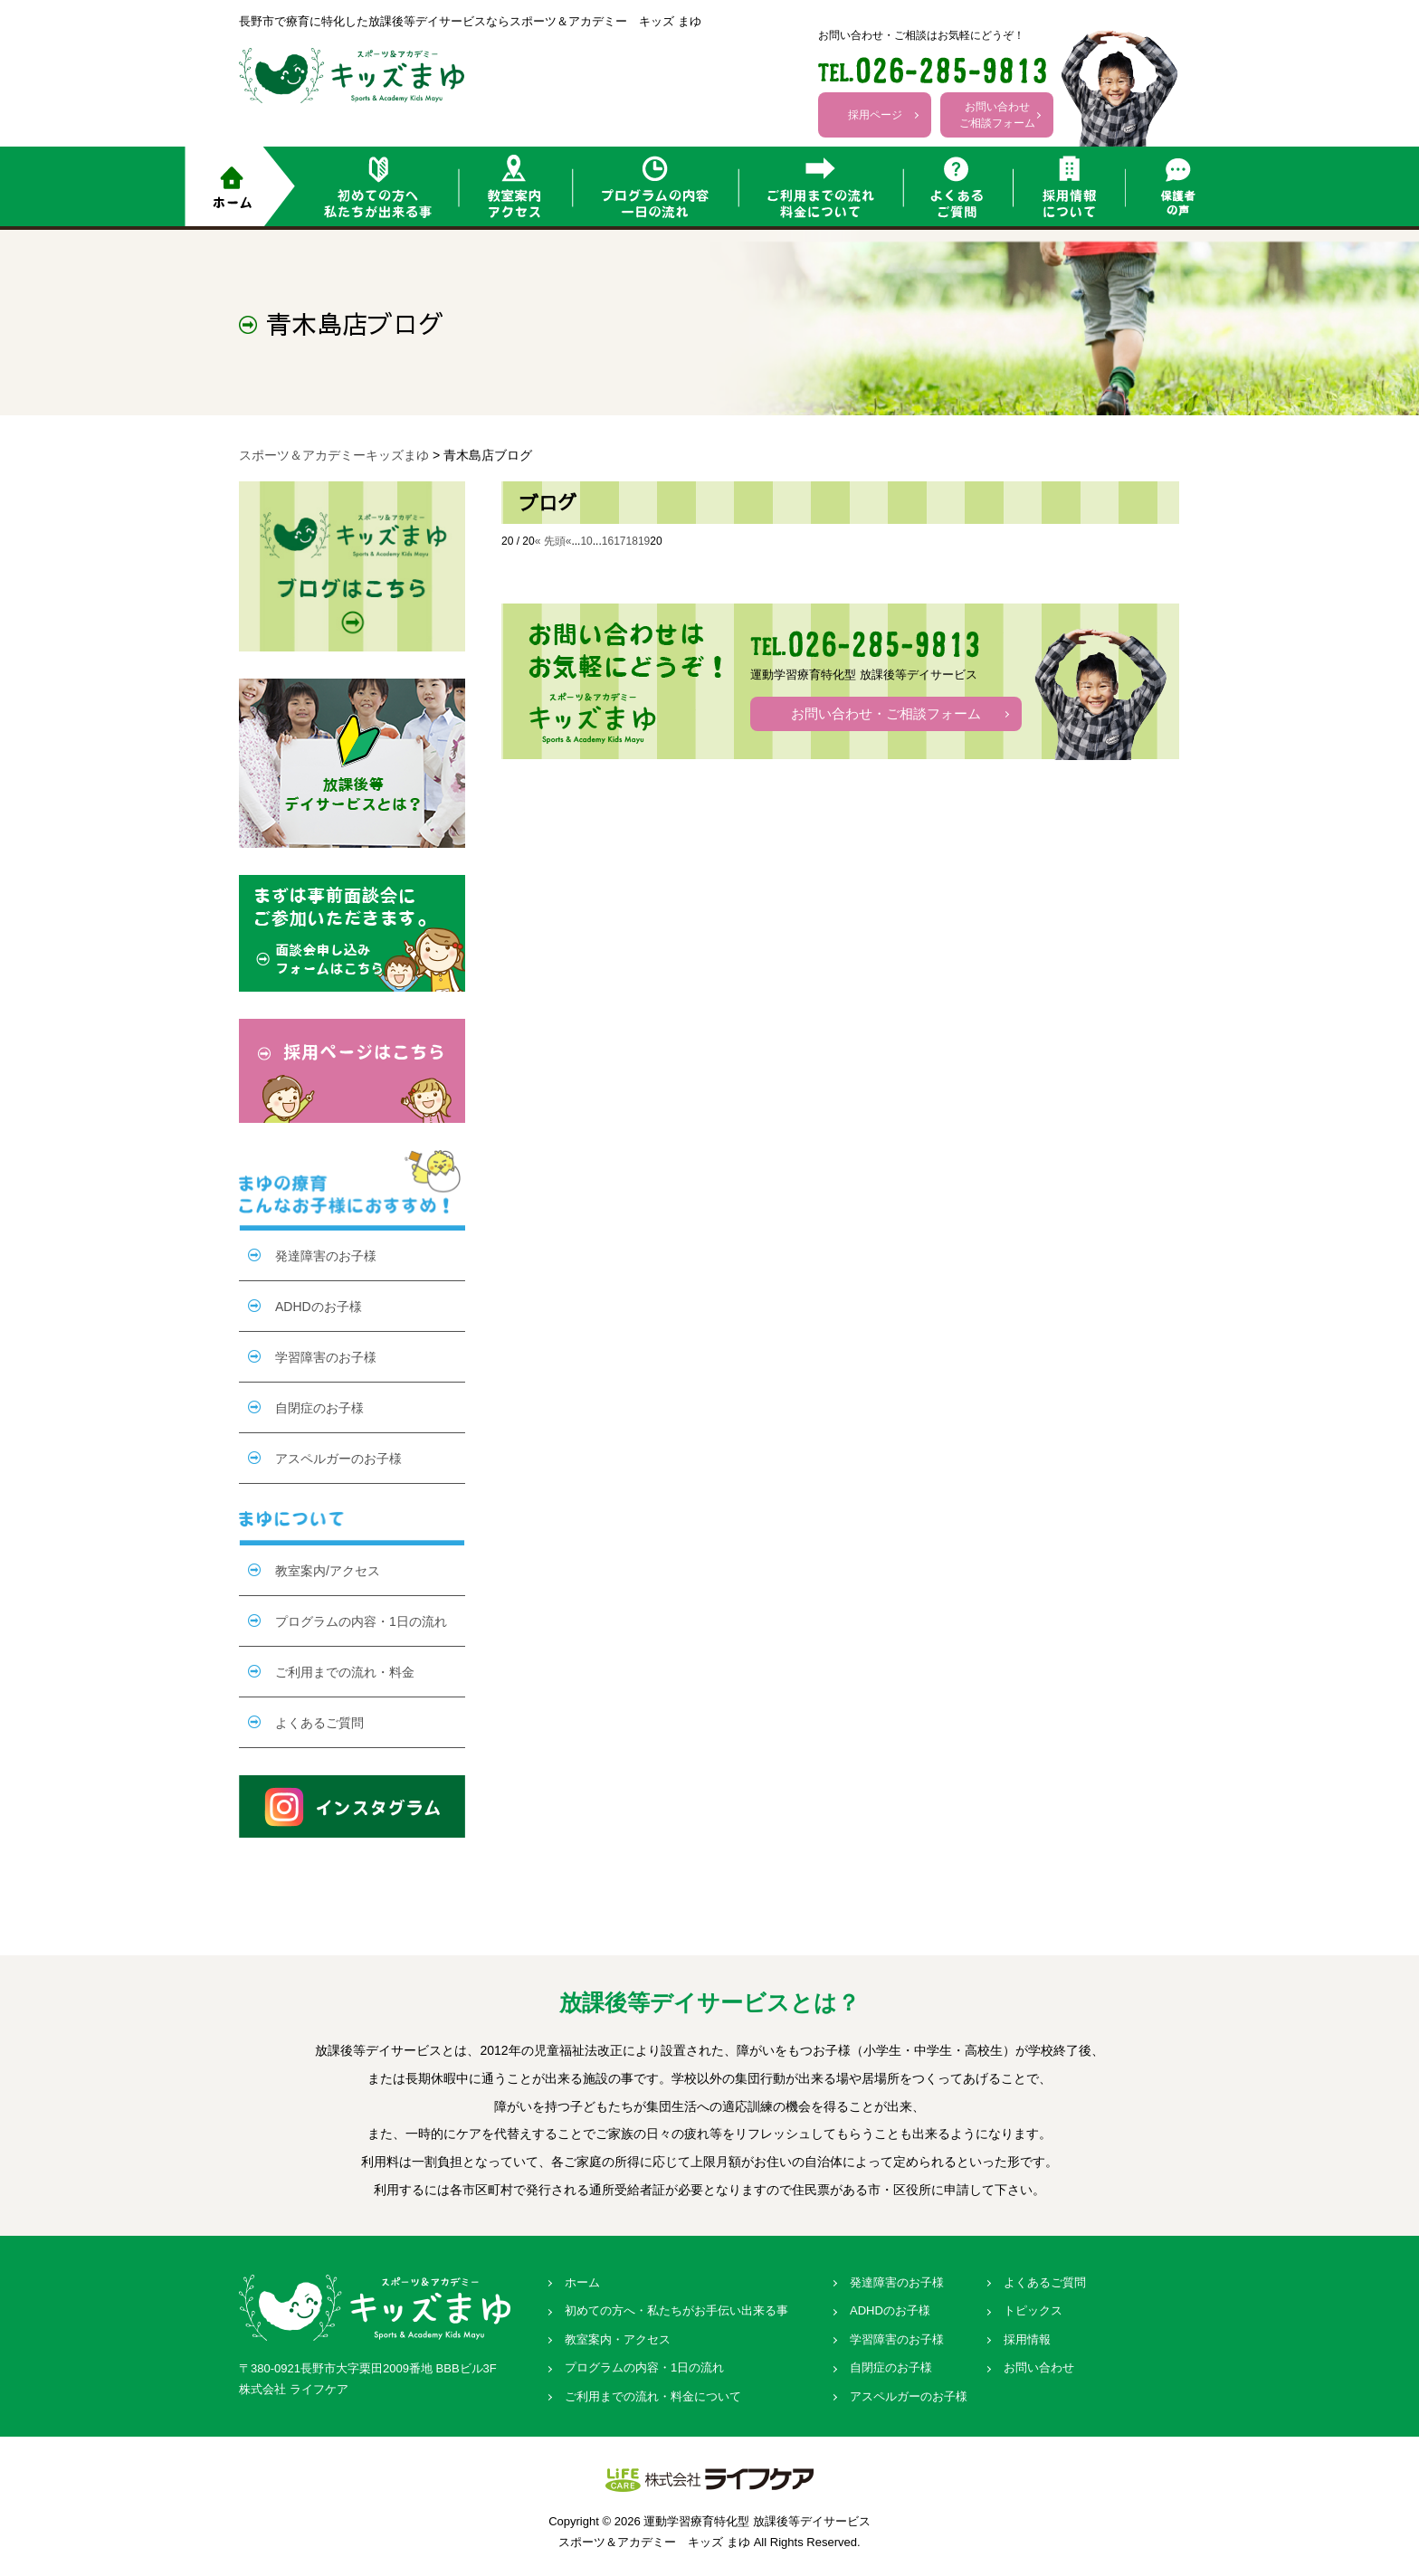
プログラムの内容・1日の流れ (361, 1621)
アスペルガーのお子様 (338, 1458)
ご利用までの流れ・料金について (653, 2396)
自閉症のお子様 (319, 1408)
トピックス (1033, 2310)
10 (586, 541)
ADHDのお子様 (318, 1306)
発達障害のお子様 (325, 1256)
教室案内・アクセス (618, 2339)
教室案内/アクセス (327, 1571)
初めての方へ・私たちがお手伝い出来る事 (676, 2310)
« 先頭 (550, 541)
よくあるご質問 (319, 1723)
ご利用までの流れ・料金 (344, 1672)
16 (608, 541)
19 (644, 541)
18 (632, 541)
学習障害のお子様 (325, 1357)
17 (619, 541)
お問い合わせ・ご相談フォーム (886, 713)
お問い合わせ (1039, 2367)
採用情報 (1027, 2339)
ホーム (582, 2282)
